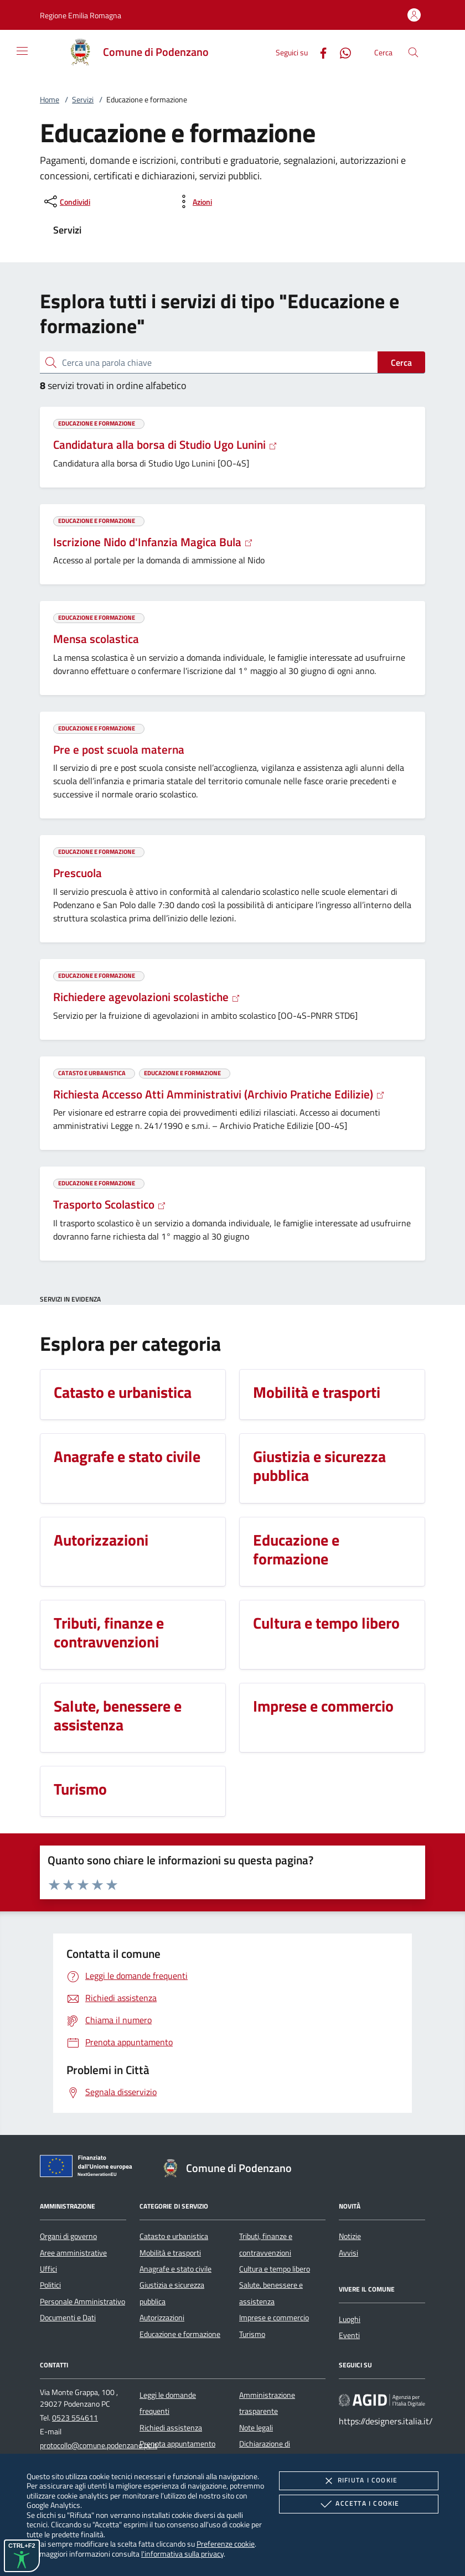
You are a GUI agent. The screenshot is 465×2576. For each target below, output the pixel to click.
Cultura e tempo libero (274, 2269)
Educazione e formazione (180, 2334)
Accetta (358, 2504)
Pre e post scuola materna (118, 749)
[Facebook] (319, 51)
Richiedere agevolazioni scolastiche (146, 996)
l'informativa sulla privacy (182, 2553)
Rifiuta (358, 2481)
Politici (50, 2285)
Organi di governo (68, 2236)
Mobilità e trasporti (170, 2253)
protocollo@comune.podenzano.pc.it (98, 2445)
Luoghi (349, 2319)
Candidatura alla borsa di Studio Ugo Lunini (165, 444)
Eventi (349, 2335)
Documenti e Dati (68, 2317)
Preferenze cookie (226, 2543)
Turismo (252, 2334)
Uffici (48, 2269)
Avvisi (348, 2253)
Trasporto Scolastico (109, 1204)
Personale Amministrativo (82, 2301)
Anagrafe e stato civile (175, 2269)
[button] (80, 15)
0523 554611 (75, 2418)
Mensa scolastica (96, 638)
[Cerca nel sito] (413, 52)
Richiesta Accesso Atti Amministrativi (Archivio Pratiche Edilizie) (219, 1094)
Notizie (350, 2236)
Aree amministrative (73, 2253)
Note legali (256, 2428)
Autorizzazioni (162, 2317)
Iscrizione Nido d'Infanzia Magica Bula (153, 542)
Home (49, 100)
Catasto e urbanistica (174, 2236)
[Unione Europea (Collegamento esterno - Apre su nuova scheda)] (89, 2168)
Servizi (83, 100)
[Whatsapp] (341, 51)
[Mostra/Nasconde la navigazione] (22, 51)
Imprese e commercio (274, 2317)
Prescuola (77, 873)
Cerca (401, 362)
